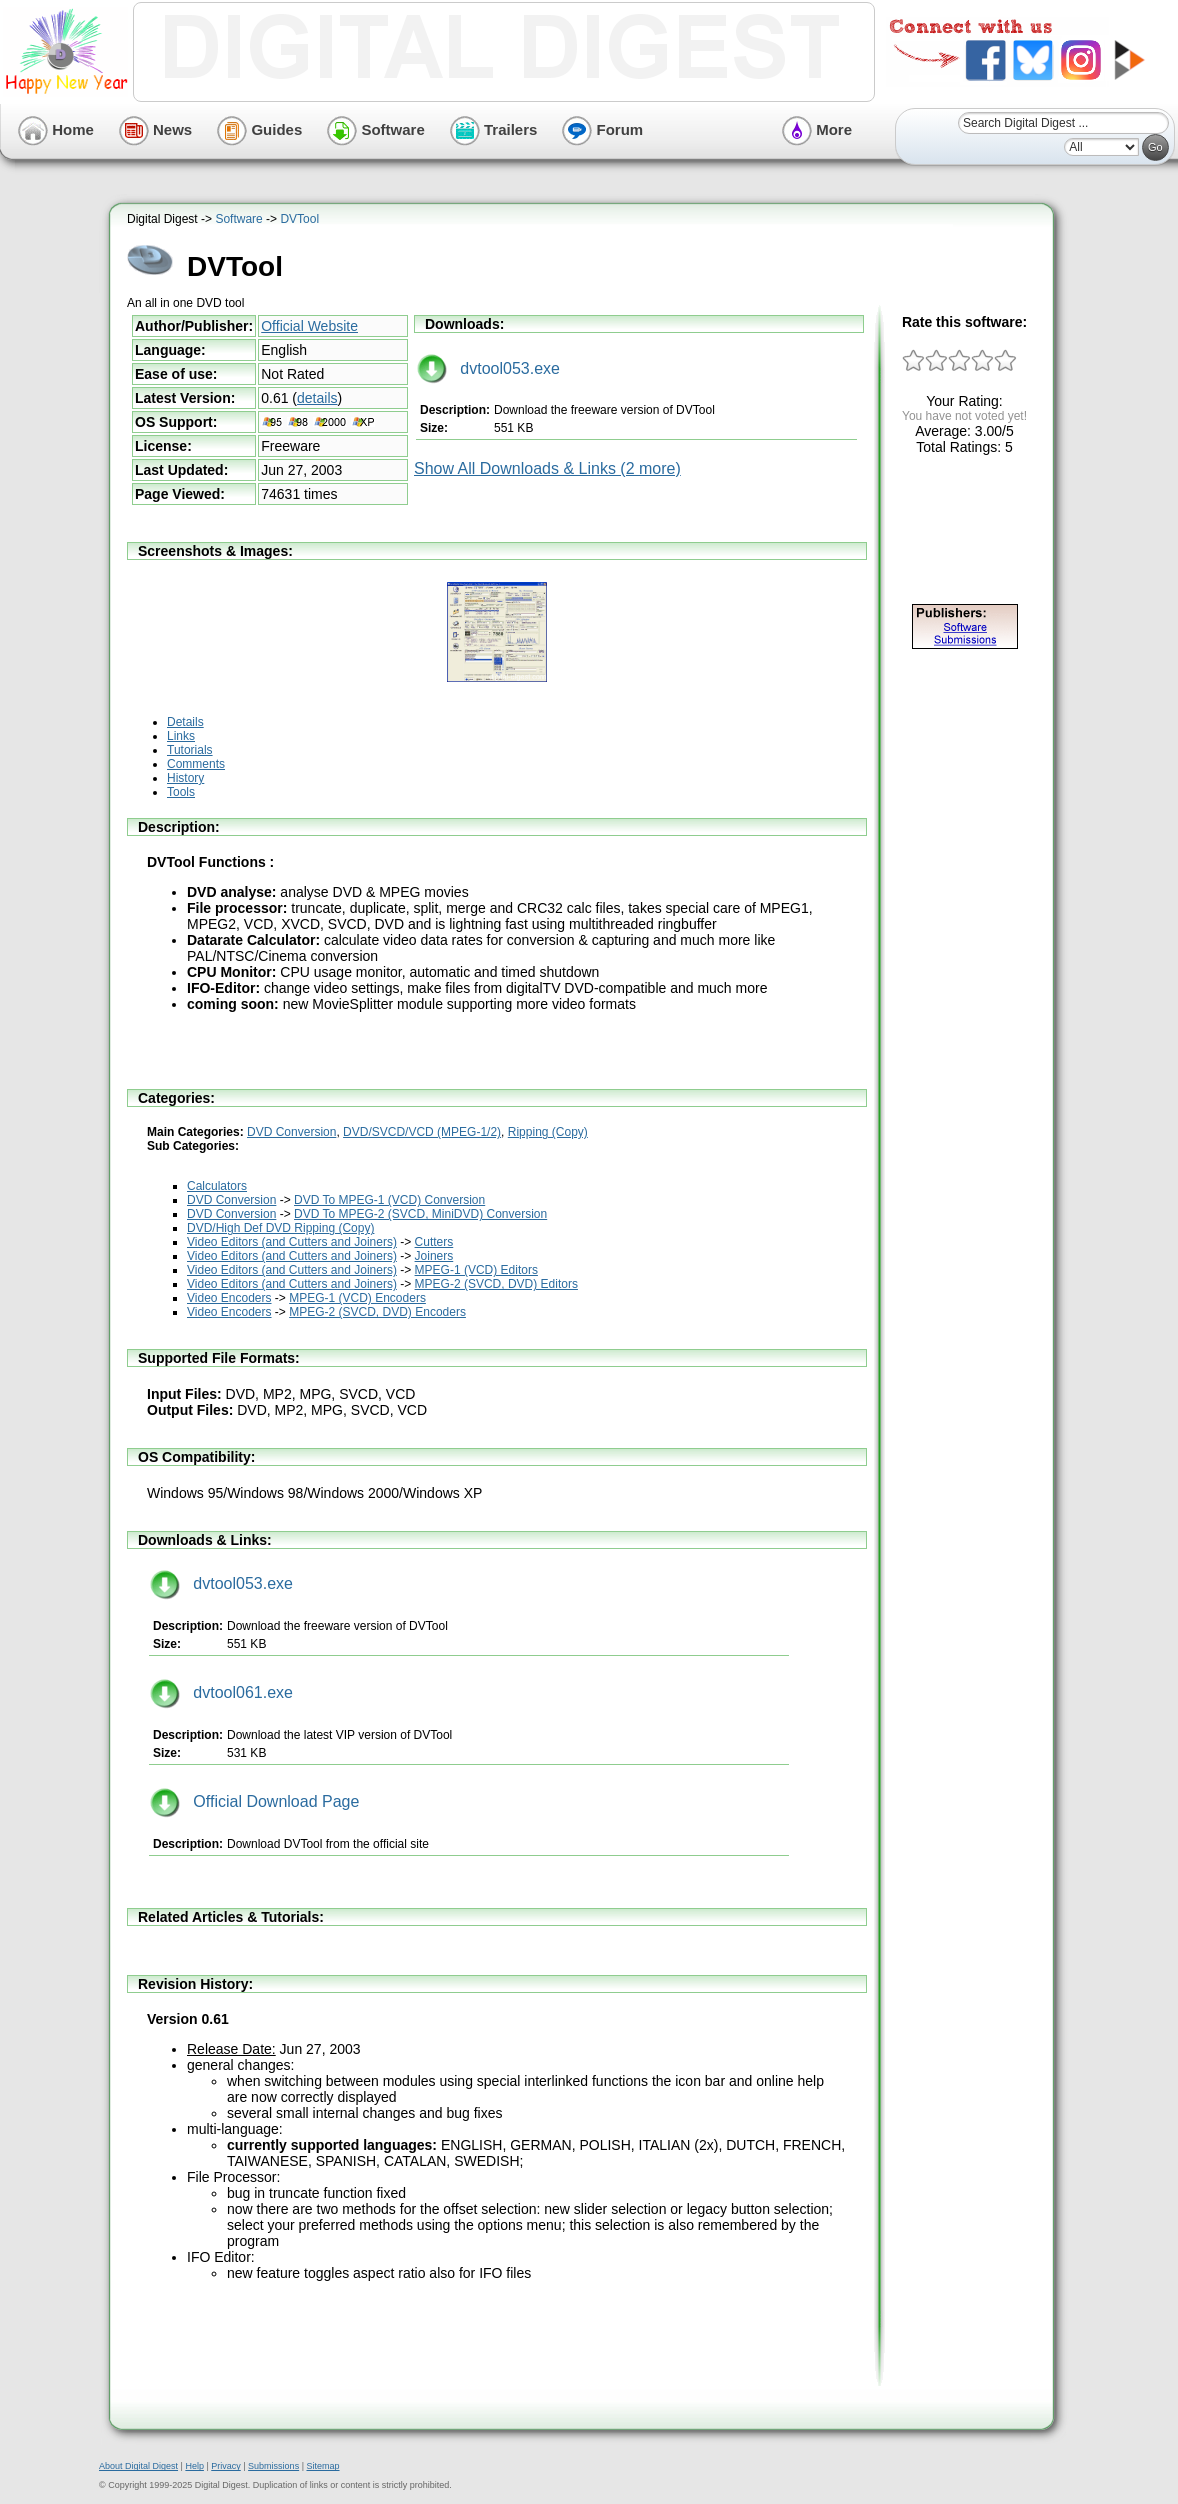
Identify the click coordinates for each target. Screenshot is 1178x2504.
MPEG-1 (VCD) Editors (476, 1270)
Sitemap (322, 2466)
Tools (181, 792)
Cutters (434, 1242)
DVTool (299, 219)
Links (181, 736)
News (155, 129)
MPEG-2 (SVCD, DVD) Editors (496, 1284)
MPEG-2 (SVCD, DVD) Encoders (377, 1312)
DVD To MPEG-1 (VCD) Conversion (389, 1200)
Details (185, 722)
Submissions (273, 2466)
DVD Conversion (291, 1132)
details (317, 398)
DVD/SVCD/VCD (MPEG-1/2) (422, 1132)
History (185, 778)
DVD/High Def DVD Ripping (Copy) (280, 1228)
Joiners (434, 1256)
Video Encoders (229, 1298)
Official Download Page (254, 1801)
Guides (259, 129)
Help (194, 2466)
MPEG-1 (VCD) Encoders (357, 1298)
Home (56, 129)
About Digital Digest (138, 2466)
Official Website (309, 326)
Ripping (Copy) (548, 1132)
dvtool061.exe (221, 1692)
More (817, 129)
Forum (602, 129)
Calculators (217, 1186)
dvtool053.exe (488, 368)
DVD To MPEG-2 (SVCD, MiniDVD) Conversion (420, 1214)
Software (376, 129)
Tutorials (190, 750)
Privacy (226, 2466)
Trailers (494, 129)
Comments (196, 764)
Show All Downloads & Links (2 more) (547, 468)
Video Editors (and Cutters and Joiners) (292, 1242)
